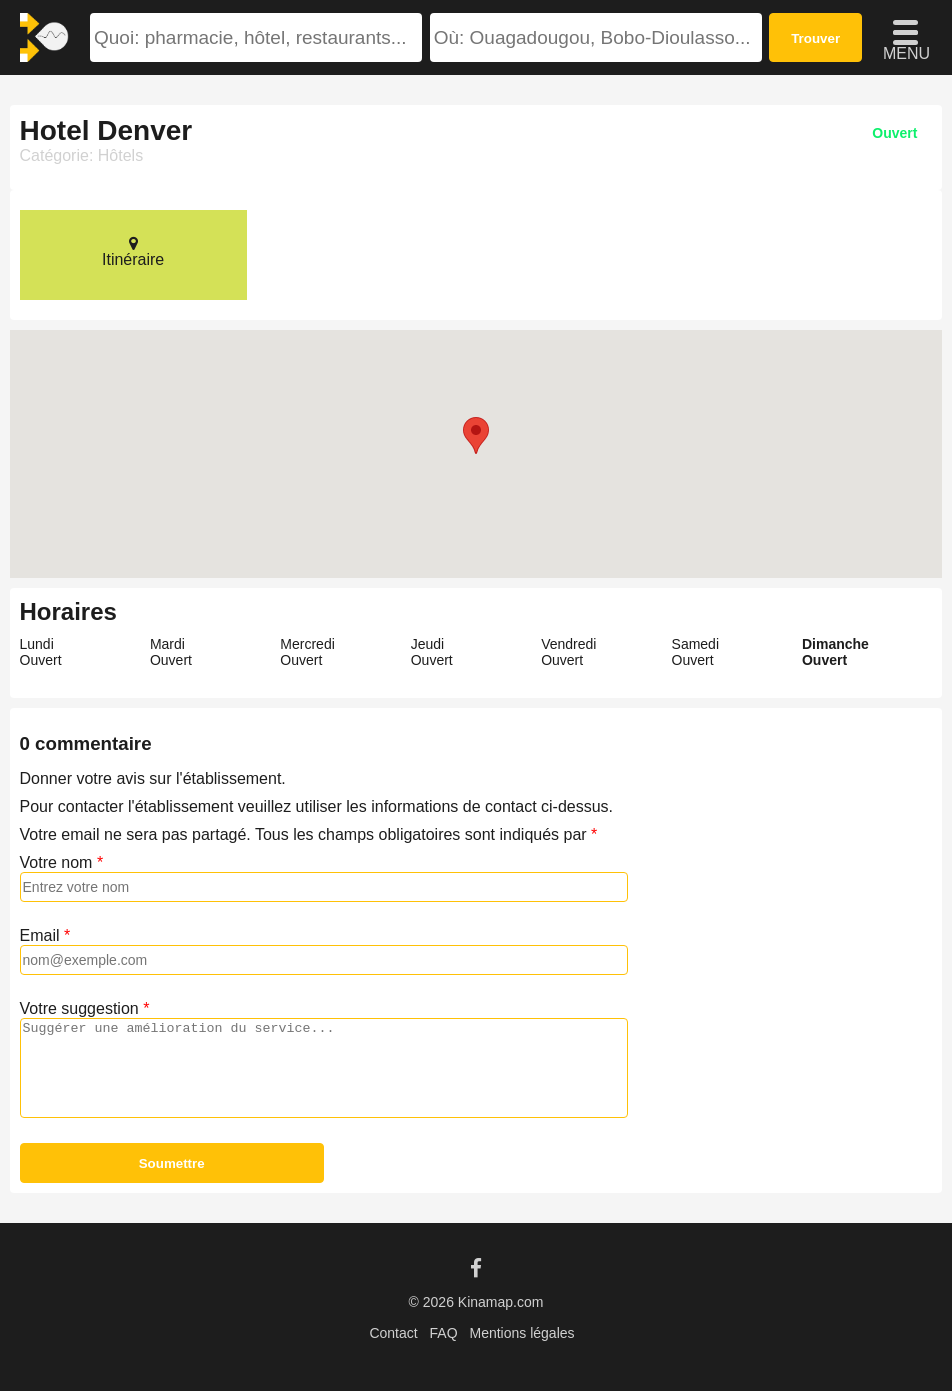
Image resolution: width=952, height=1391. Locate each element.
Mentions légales (521, 1333)
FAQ (444, 1333)
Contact (393, 1333)
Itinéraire (133, 251)
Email (40, 935)
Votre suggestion (79, 1008)
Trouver (815, 38)
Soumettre (172, 1163)
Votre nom (56, 862)
